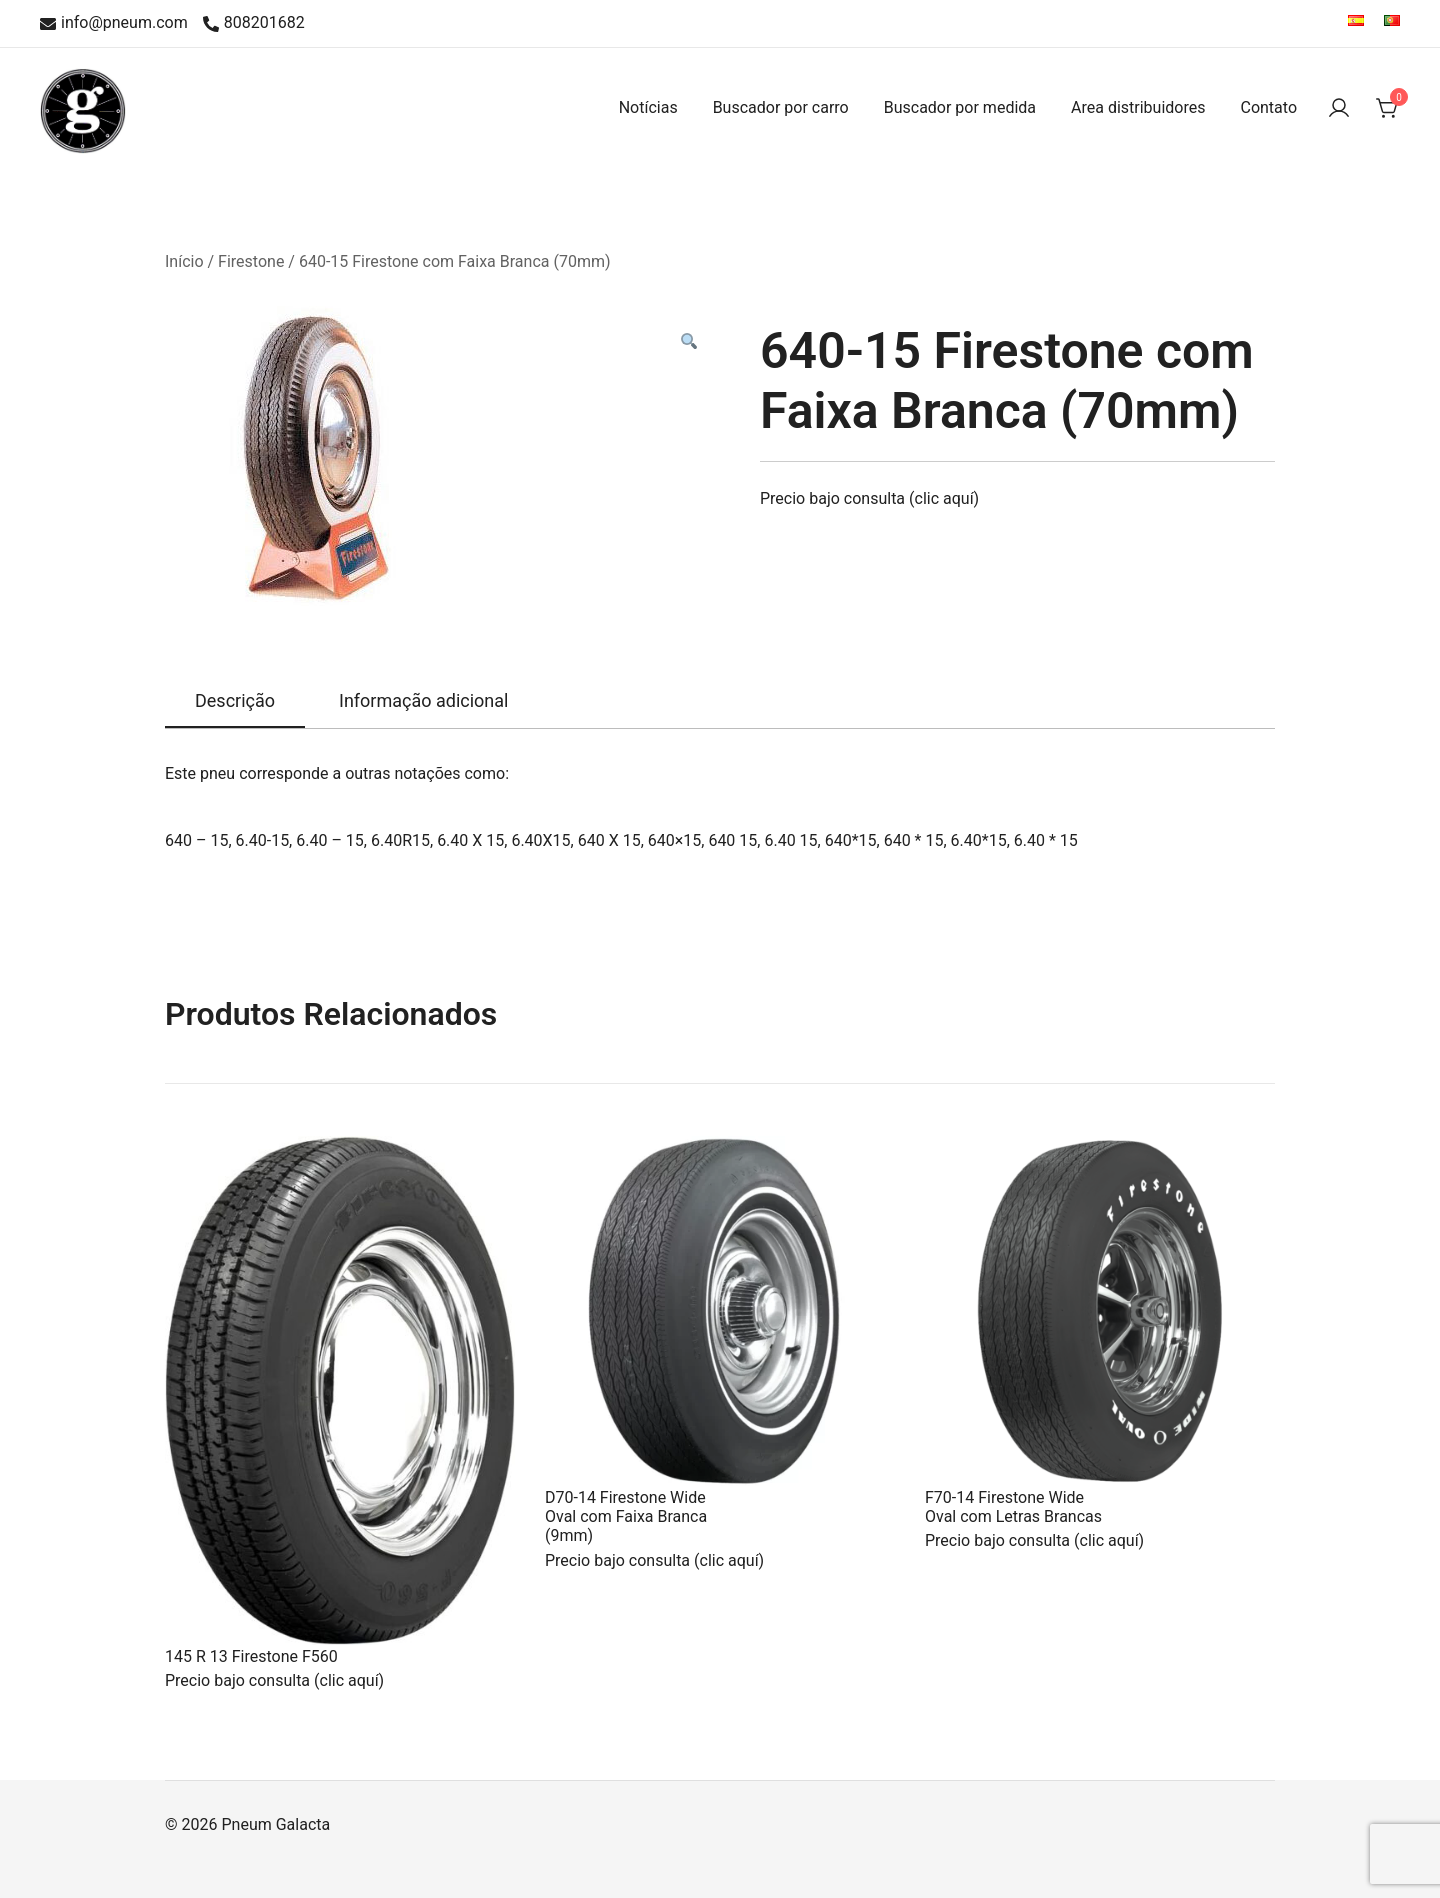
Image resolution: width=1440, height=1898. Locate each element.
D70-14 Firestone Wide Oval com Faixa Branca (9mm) (626, 1516)
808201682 (254, 23)
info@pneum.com (114, 23)
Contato (1268, 107)
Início (184, 261)
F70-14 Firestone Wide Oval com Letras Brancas (1013, 1507)
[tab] (235, 702)
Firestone (251, 261)
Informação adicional (423, 700)
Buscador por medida (960, 107)
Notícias (648, 107)
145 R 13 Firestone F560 (251, 1656)
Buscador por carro (781, 107)
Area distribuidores (1138, 107)
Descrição (235, 700)
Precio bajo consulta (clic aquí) (869, 498)
